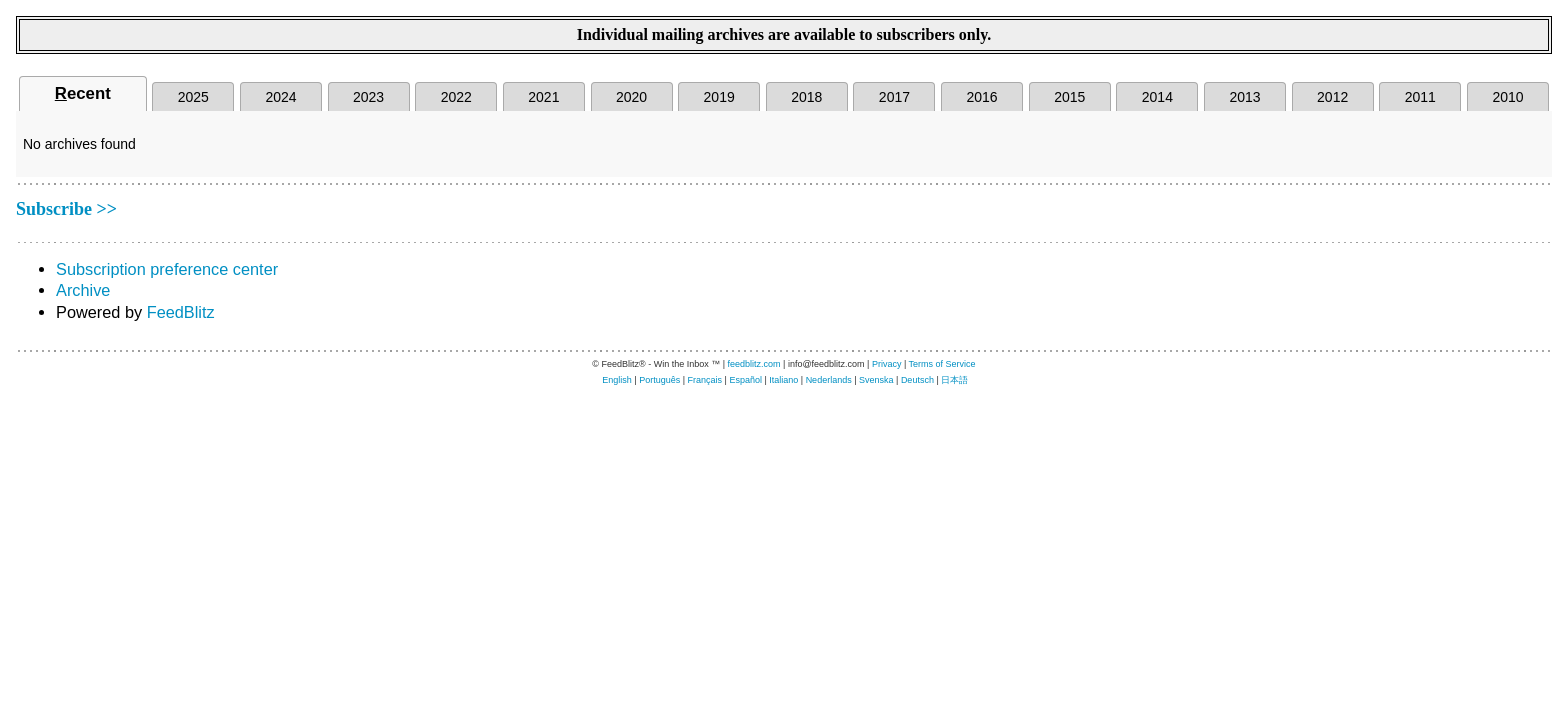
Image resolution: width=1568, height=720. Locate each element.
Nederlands (829, 380)
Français (705, 380)
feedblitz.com (754, 364)
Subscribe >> (66, 209)
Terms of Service (942, 364)
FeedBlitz (181, 312)
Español (745, 380)
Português (659, 380)
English (617, 380)
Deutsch (917, 380)
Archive (83, 290)
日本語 (954, 380)
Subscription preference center (167, 269)
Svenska (876, 380)
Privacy (887, 364)
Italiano (783, 380)
